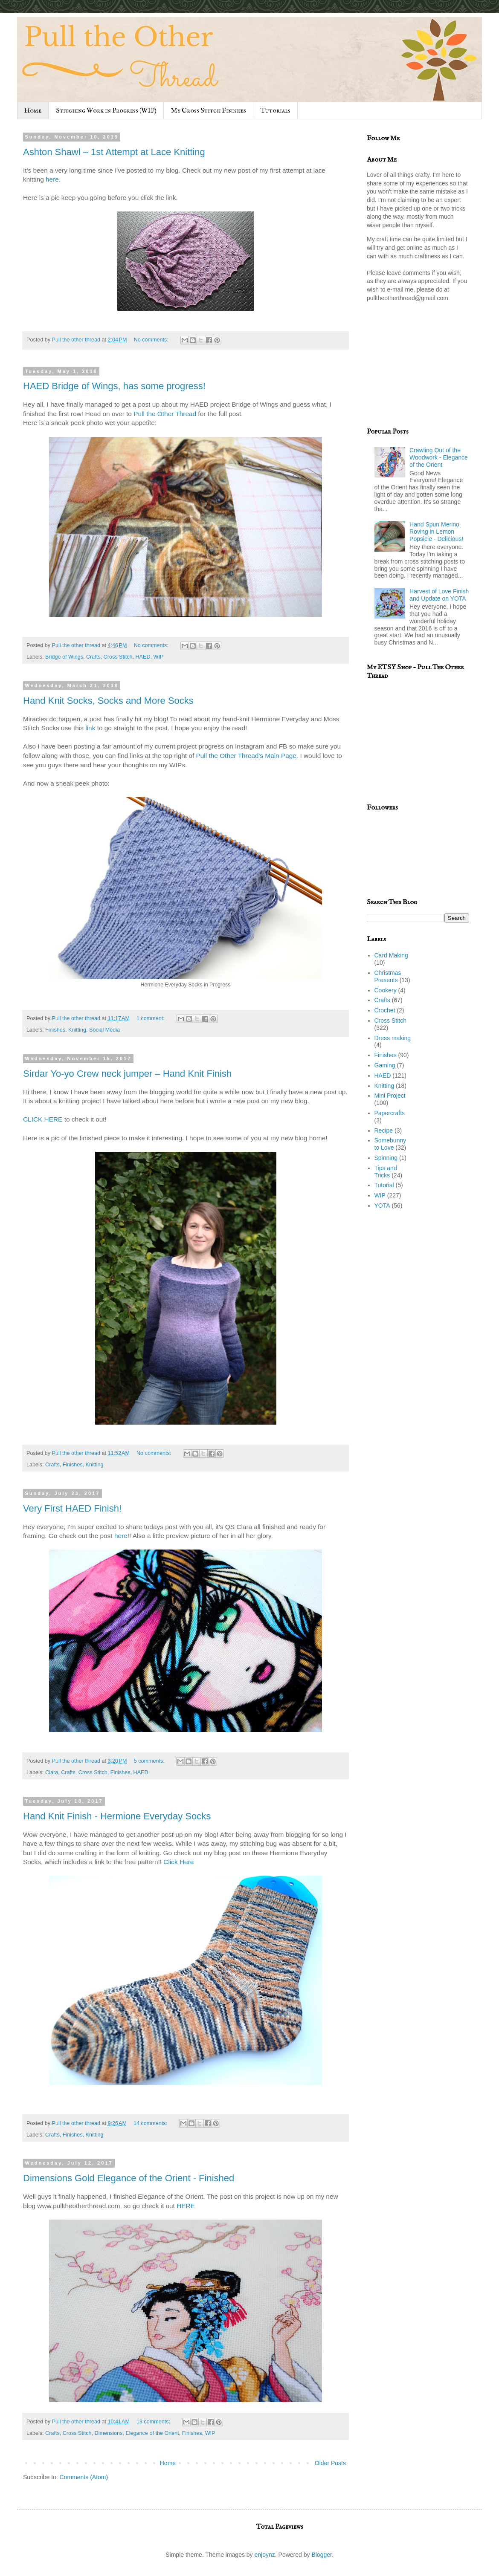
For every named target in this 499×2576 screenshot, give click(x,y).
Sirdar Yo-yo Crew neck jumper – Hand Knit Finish (127, 1073)
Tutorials (275, 111)
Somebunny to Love (390, 1144)
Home (32, 111)
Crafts (93, 657)
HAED (143, 657)
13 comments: (154, 2422)
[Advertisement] (418, 372)
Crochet (384, 1010)
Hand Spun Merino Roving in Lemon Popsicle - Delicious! (436, 531)
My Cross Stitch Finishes (208, 111)
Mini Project (390, 1095)
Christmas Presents (387, 976)
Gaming (384, 1065)
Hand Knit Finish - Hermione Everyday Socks (117, 1816)
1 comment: (151, 1018)
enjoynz (265, 2554)
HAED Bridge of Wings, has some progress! (114, 386)
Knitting (77, 1030)
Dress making (392, 1038)
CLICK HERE (42, 1119)
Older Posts (330, 2463)
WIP (159, 657)
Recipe (383, 1130)
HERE (186, 2205)
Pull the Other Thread (164, 413)
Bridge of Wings (64, 657)
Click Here (178, 1861)
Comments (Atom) (84, 2477)
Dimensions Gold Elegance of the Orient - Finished (128, 2178)
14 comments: (151, 2123)
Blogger (321, 2554)
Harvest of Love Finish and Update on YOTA (439, 595)
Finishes (55, 1030)
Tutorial (384, 1185)
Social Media (104, 1030)
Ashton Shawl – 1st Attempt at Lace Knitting (114, 152)
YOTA (382, 1205)
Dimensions (109, 2433)
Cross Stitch (118, 657)
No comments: (152, 340)
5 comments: (150, 1761)
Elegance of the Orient (152, 2433)
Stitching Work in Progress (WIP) (106, 111)
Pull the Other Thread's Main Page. (247, 755)
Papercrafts (389, 1113)
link (91, 727)
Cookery (385, 990)
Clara (51, 1772)
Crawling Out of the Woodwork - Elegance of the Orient (438, 457)
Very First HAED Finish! (72, 1508)
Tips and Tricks (385, 1172)
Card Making (391, 955)
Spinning (386, 1157)
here (52, 179)
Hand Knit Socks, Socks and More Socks (108, 700)
